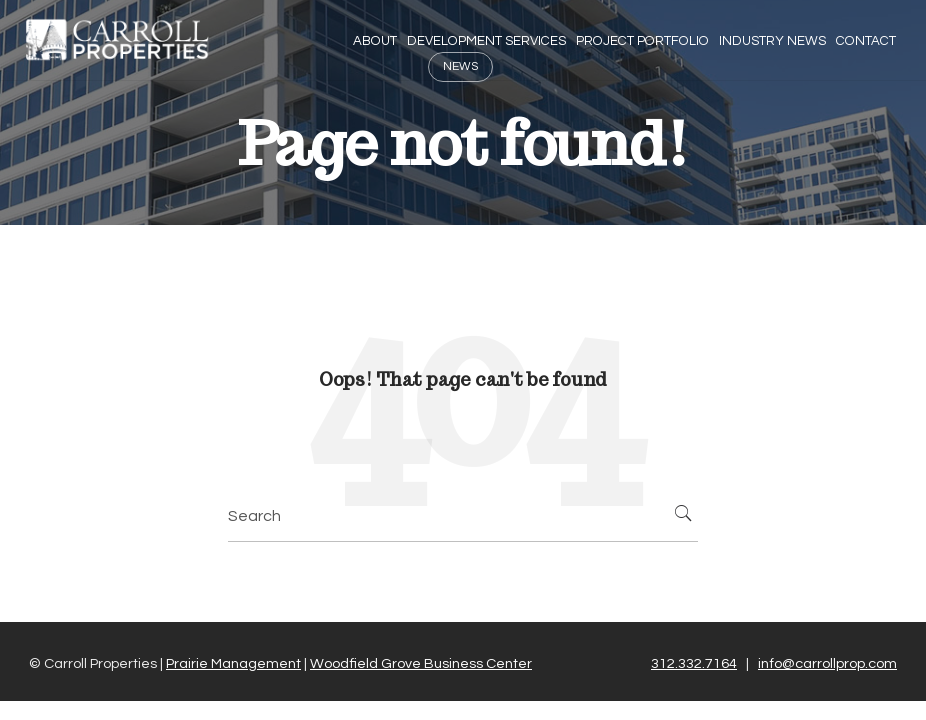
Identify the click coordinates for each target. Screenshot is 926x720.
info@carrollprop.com (827, 663)
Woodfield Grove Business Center (421, 663)
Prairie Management (233, 663)
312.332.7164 (694, 663)
